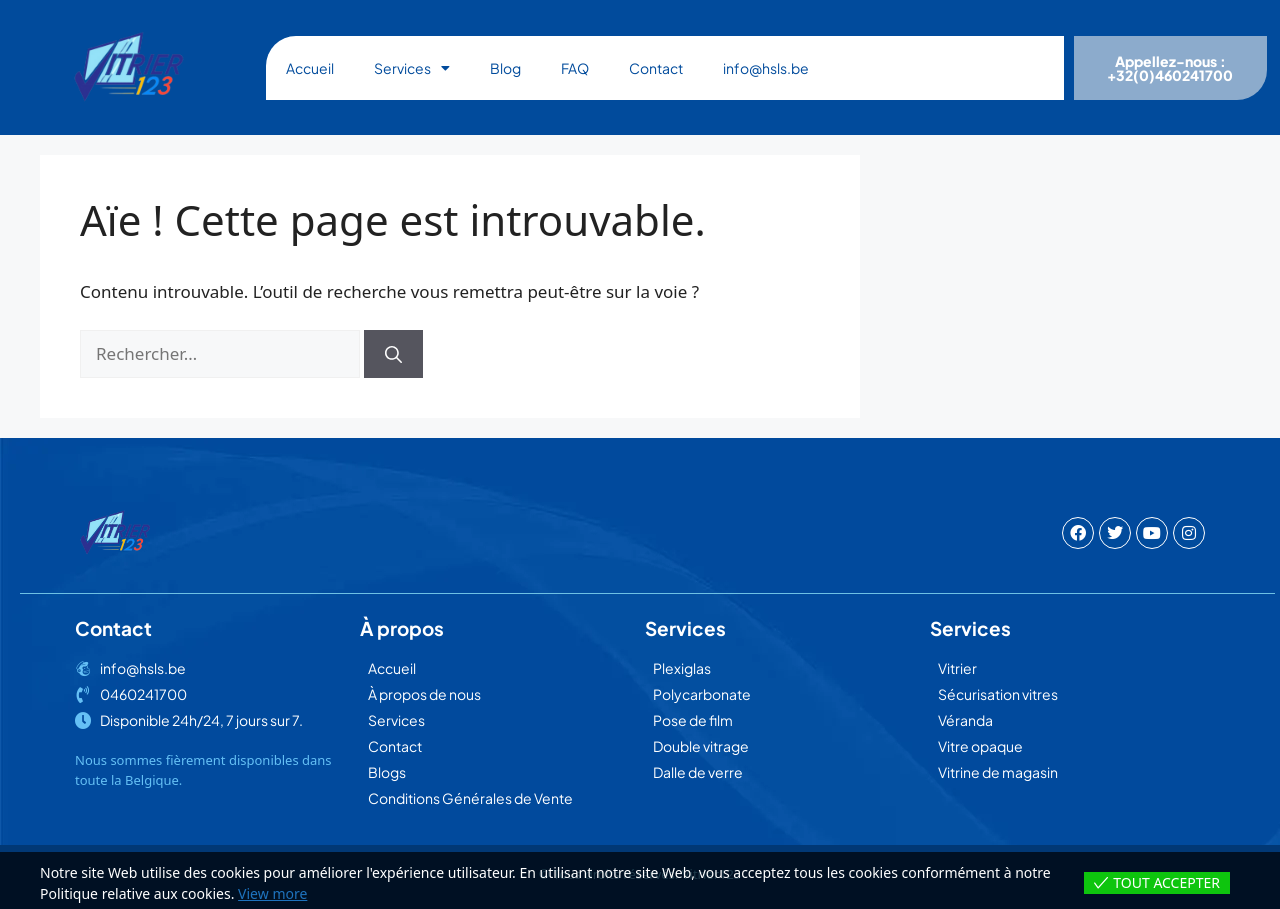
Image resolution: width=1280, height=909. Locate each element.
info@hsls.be (766, 68)
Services (412, 68)
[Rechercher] (393, 354)
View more (272, 893)
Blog (505, 68)
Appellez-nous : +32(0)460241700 (1170, 68)
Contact (656, 68)
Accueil (310, 68)
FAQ (575, 68)
